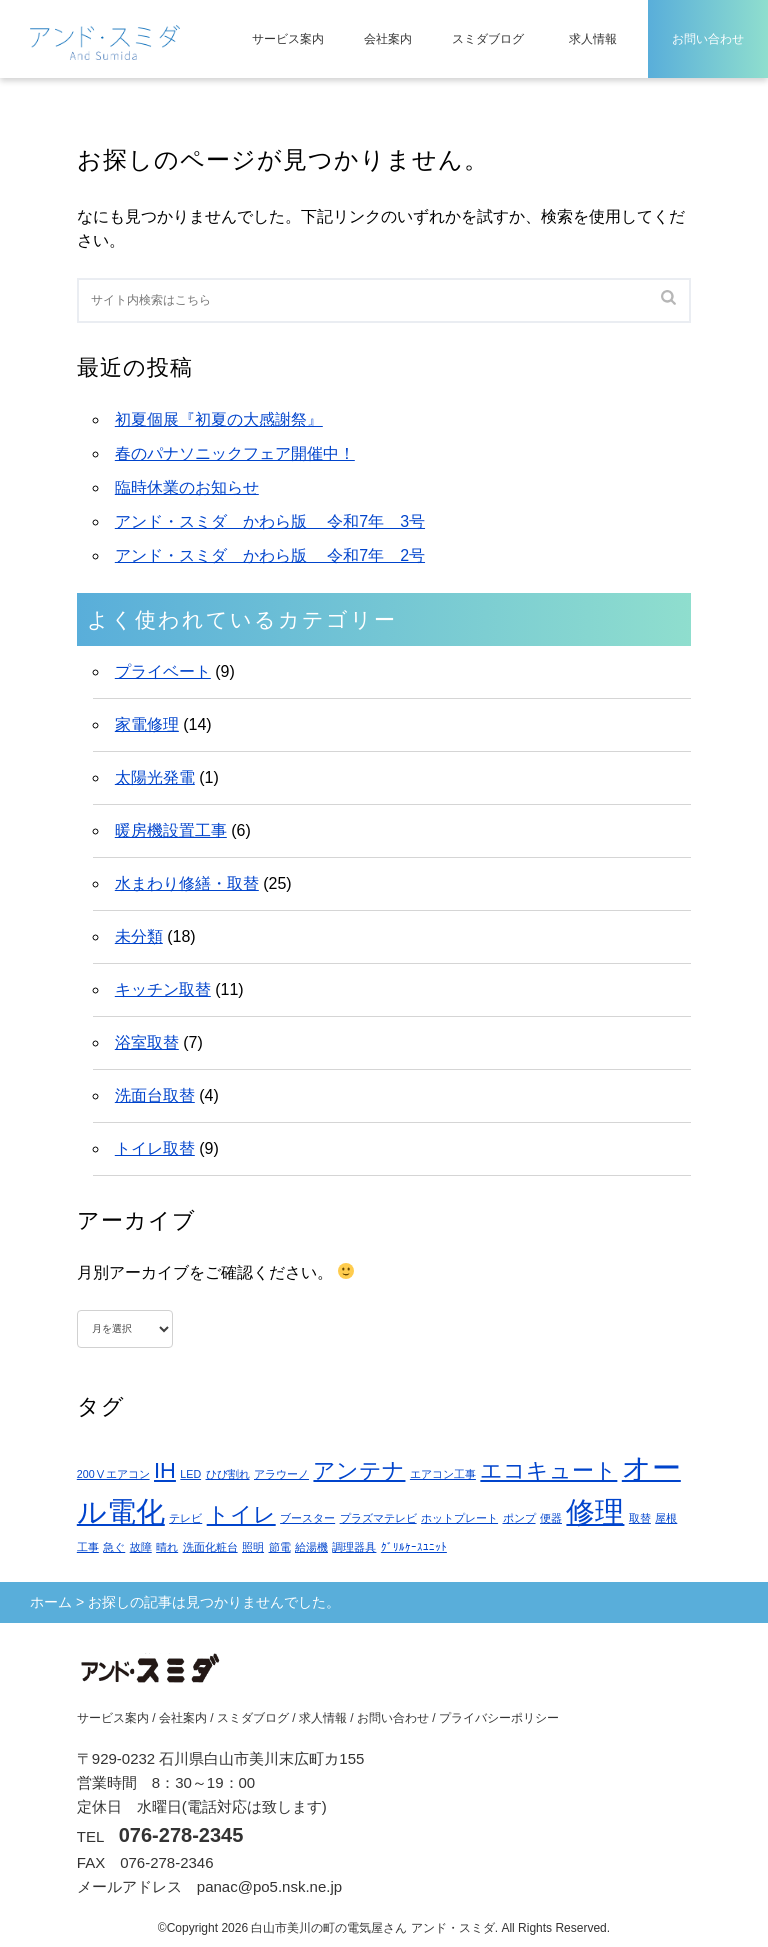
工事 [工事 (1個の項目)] (88, 1547)
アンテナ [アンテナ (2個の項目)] (359, 1470)
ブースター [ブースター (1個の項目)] (307, 1518)
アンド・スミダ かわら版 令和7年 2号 (270, 555)
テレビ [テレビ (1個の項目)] (185, 1518)
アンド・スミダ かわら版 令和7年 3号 (270, 521)
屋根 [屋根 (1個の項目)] (666, 1518)
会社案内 (388, 39)
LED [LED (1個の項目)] (190, 1474)
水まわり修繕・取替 (187, 883)
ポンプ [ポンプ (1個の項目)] (519, 1518)
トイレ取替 (155, 1148)
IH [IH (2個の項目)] (165, 1470)
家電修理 (147, 724)
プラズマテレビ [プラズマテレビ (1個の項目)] (378, 1518)
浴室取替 (147, 1042)
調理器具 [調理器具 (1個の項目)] (354, 1547)
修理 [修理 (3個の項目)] (595, 1511)
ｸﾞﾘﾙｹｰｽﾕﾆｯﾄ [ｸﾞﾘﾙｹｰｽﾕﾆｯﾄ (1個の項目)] (414, 1547)
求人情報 (593, 39)
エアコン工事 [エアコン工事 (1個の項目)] (443, 1474)
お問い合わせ (708, 39)
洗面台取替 (155, 1095)
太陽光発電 (155, 777)
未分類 (139, 936)
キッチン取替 (163, 989)
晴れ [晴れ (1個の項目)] (167, 1547)
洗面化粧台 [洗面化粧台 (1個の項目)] (210, 1547)
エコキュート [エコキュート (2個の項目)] (548, 1470)
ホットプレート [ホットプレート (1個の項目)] (459, 1518)
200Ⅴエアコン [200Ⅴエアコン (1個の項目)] (113, 1474)
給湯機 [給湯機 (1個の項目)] (311, 1547)
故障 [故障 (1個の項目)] (141, 1547)
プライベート (163, 671)
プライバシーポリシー (499, 1718)
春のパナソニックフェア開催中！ (235, 453)
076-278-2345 (181, 1835)
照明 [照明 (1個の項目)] (253, 1547)
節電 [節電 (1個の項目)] (280, 1547)
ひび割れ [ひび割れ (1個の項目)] (228, 1474)
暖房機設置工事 (171, 830)
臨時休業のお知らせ (187, 487)
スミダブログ (488, 39)
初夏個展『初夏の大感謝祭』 (219, 419)
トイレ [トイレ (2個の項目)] (241, 1514)
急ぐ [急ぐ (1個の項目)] (114, 1547)
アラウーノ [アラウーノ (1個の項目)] (281, 1474)
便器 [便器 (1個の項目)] (551, 1518)
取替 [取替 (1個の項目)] (640, 1518)
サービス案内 (288, 39)
